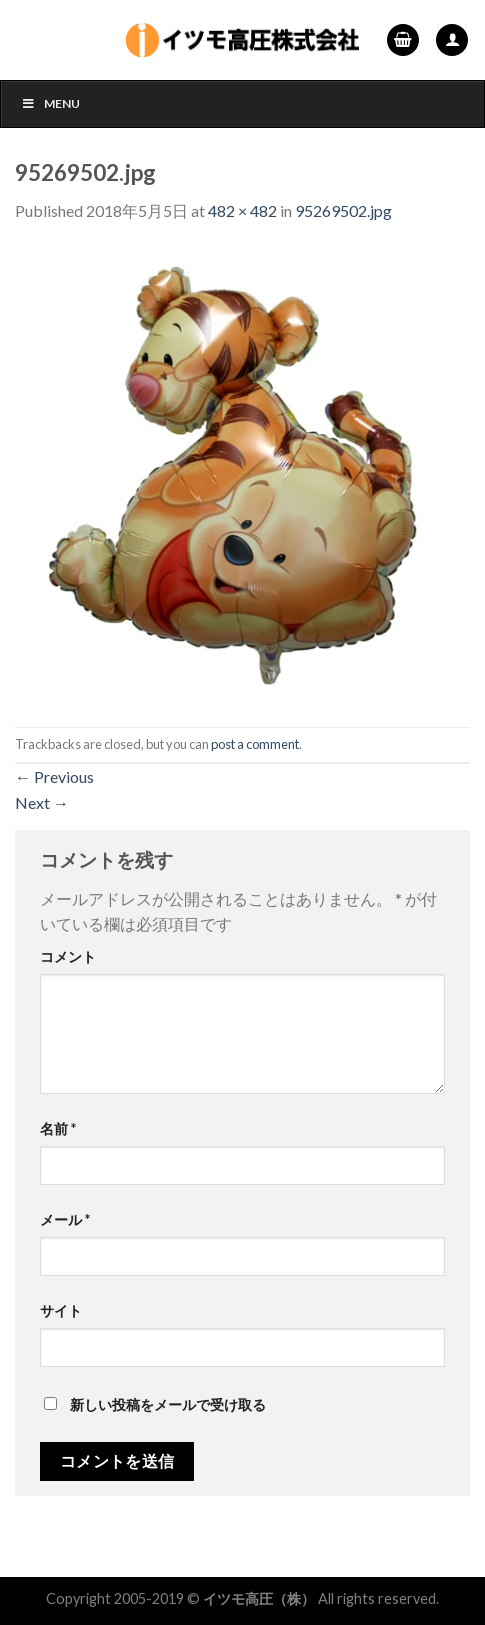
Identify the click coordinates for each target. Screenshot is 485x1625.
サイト (61, 1310)
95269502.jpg (343, 210)
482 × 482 (242, 210)
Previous (54, 776)
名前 (58, 1128)
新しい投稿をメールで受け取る (168, 1404)
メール (65, 1219)
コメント (68, 956)
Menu (50, 103)
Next (42, 802)
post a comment (255, 744)
